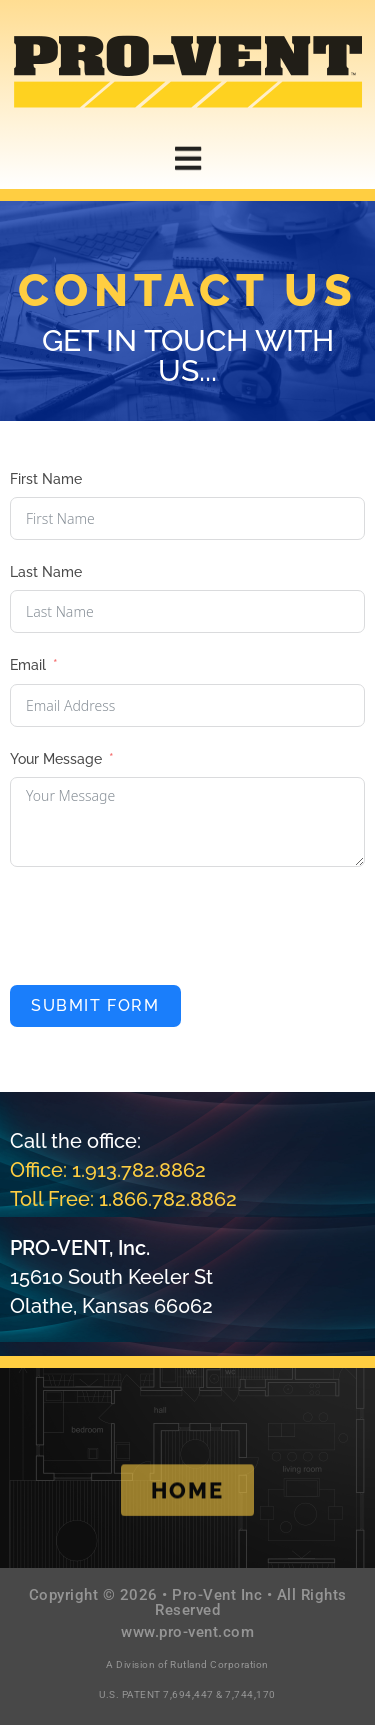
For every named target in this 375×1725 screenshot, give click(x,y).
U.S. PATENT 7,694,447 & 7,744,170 (187, 1694)
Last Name (46, 572)
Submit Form (95, 1005)
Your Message (56, 759)
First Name (46, 479)
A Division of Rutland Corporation (187, 1664)
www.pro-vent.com (187, 1632)
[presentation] (162, 926)
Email (28, 665)
